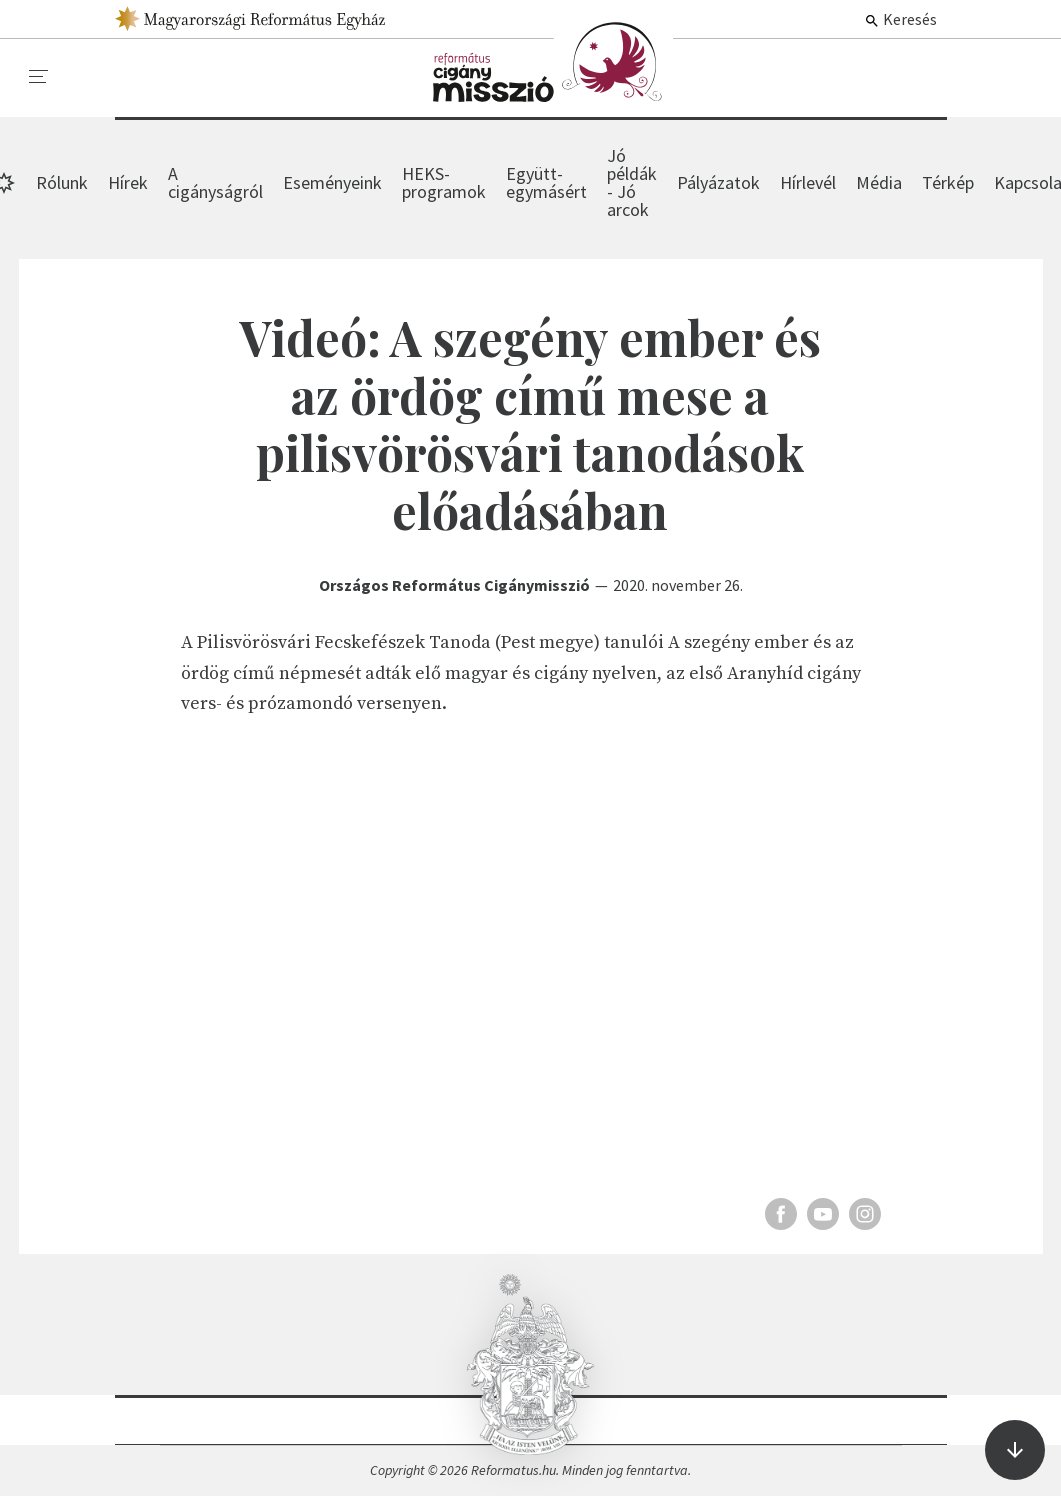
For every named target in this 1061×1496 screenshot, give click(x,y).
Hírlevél (808, 182)
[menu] (39, 77)
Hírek (553, 62)
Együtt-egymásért (546, 182)
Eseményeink (332, 182)
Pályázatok (718, 182)
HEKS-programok (444, 182)
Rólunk (62, 182)
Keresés (900, 19)
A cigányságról (215, 182)
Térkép (948, 182)
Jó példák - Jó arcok (632, 182)
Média (879, 182)
